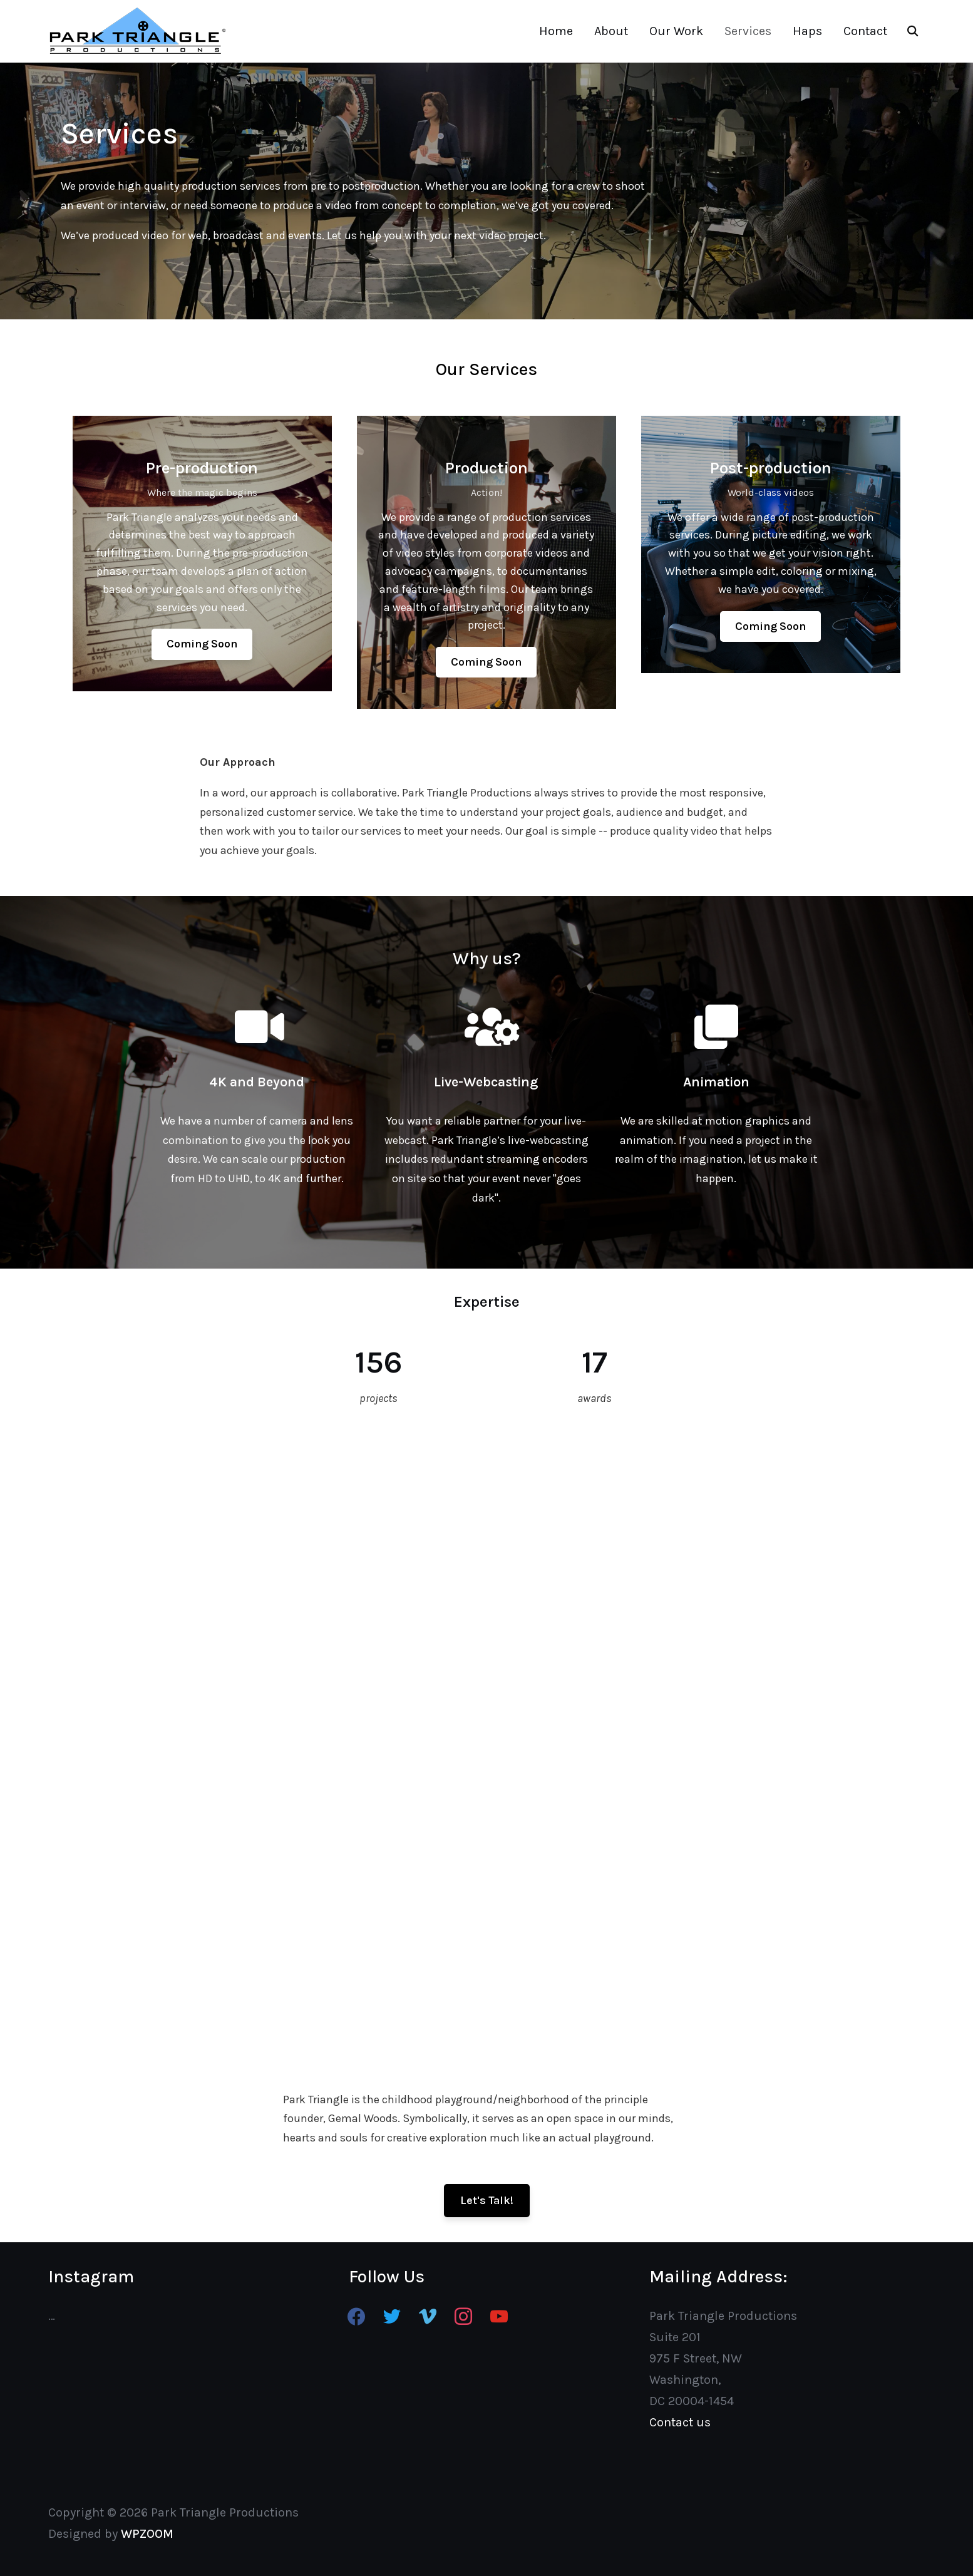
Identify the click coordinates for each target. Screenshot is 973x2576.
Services (747, 31)
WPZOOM (147, 2534)
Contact (865, 31)
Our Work (676, 31)
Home (556, 31)
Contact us (680, 2422)
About (611, 31)
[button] (202, 644)
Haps (807, 31)
